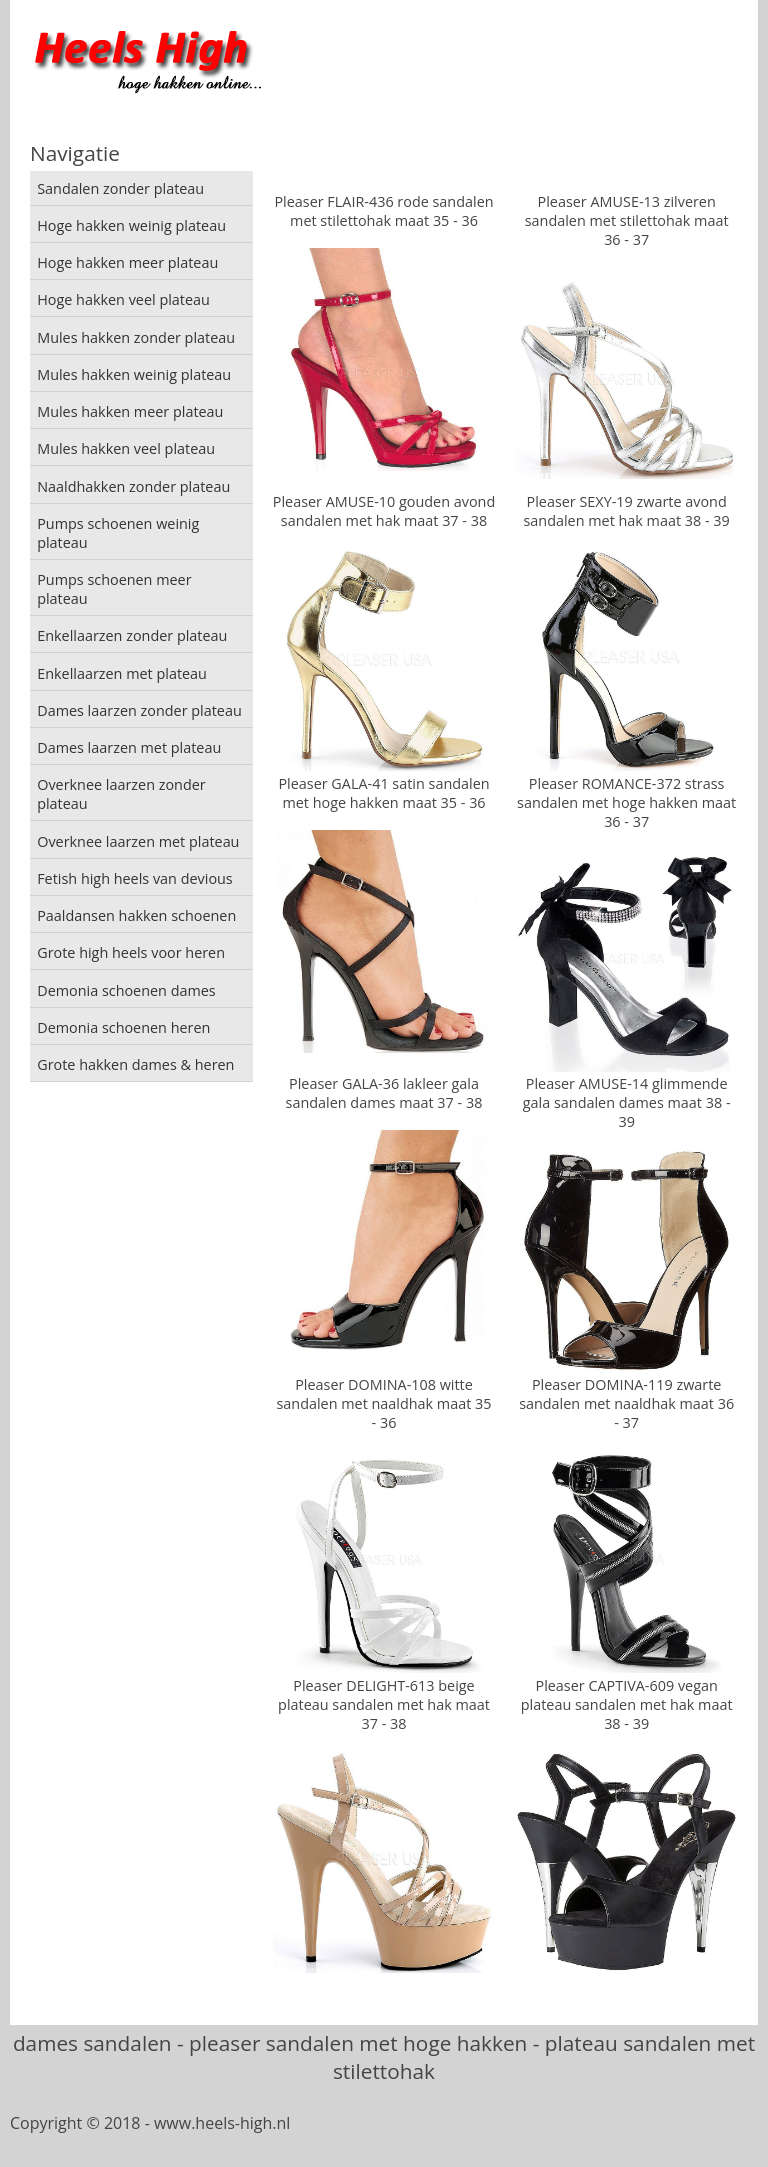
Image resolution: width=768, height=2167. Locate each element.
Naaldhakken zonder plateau (133, 486)
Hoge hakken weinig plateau (131, 225)
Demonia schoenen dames (126, 990)
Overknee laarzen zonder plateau (121, 794)
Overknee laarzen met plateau (138, 841)
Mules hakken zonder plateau (136, 337)
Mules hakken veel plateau (126, 448)
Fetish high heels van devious (135, 878)
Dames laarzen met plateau (129, 747)
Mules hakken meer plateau (130, 411)
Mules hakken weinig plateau (134, 374)
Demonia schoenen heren (123, 1027)
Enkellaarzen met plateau (122, 673)
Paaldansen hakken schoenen (136, 915)
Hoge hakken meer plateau (127, 262)
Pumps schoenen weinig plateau (118, 533)
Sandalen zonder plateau (120, 188)
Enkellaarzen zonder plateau (132, 635)
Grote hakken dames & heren (135, 1064)
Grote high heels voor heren (131, 952)
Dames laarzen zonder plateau (139, 710)
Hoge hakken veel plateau (123, 299)
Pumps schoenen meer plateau (114, 589)
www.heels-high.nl (222, 2123)
